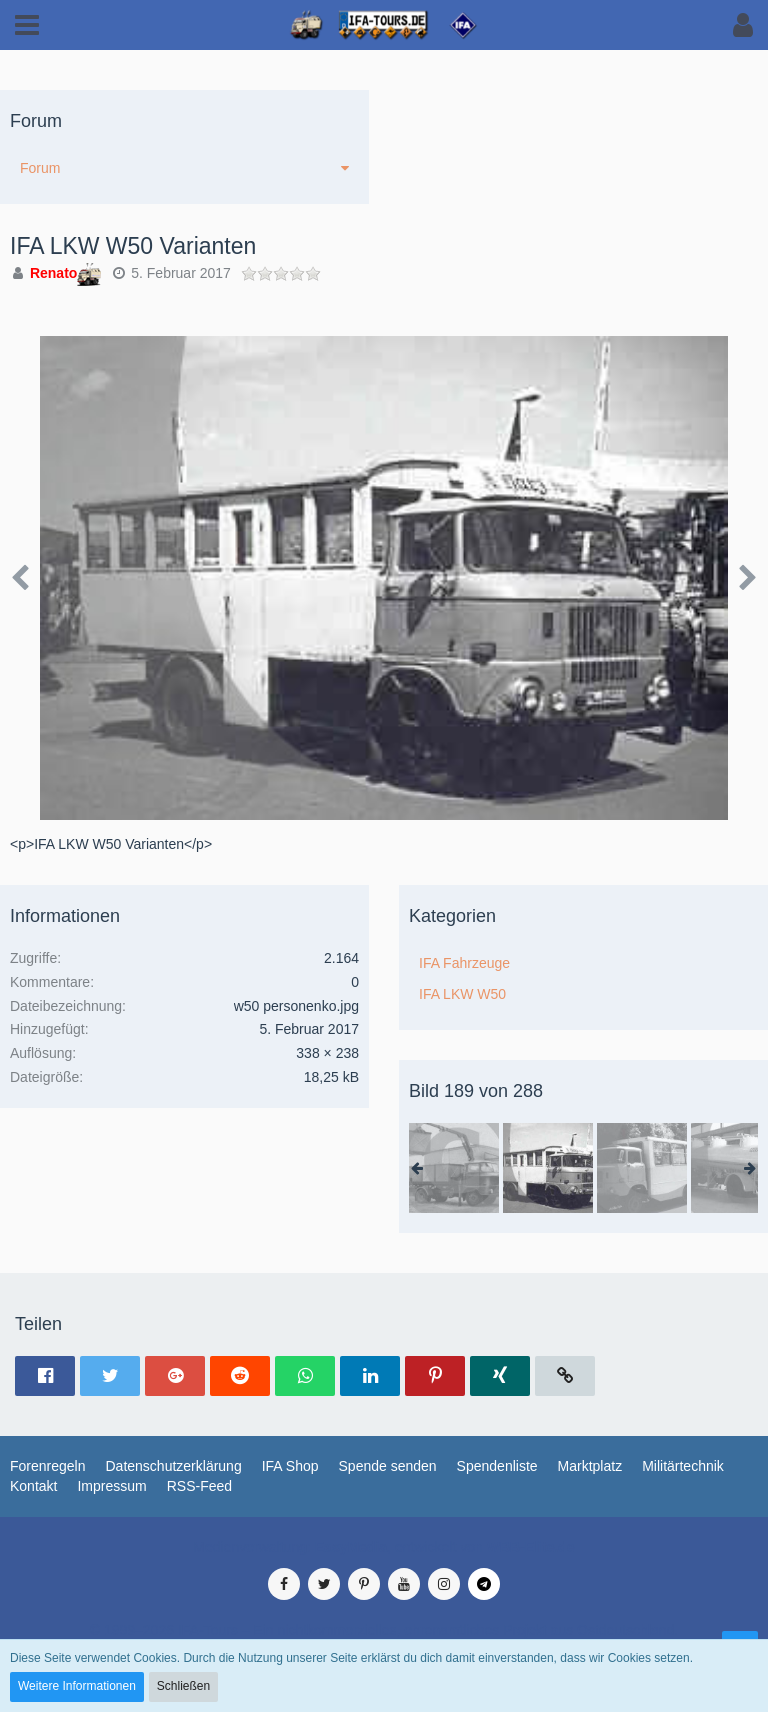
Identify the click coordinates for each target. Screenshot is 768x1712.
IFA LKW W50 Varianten (133, 246)
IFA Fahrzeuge (464, 963)
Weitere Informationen (77, 1686)
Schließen (183, 1686)
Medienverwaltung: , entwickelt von (383, 1547)
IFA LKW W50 (462, 994)
